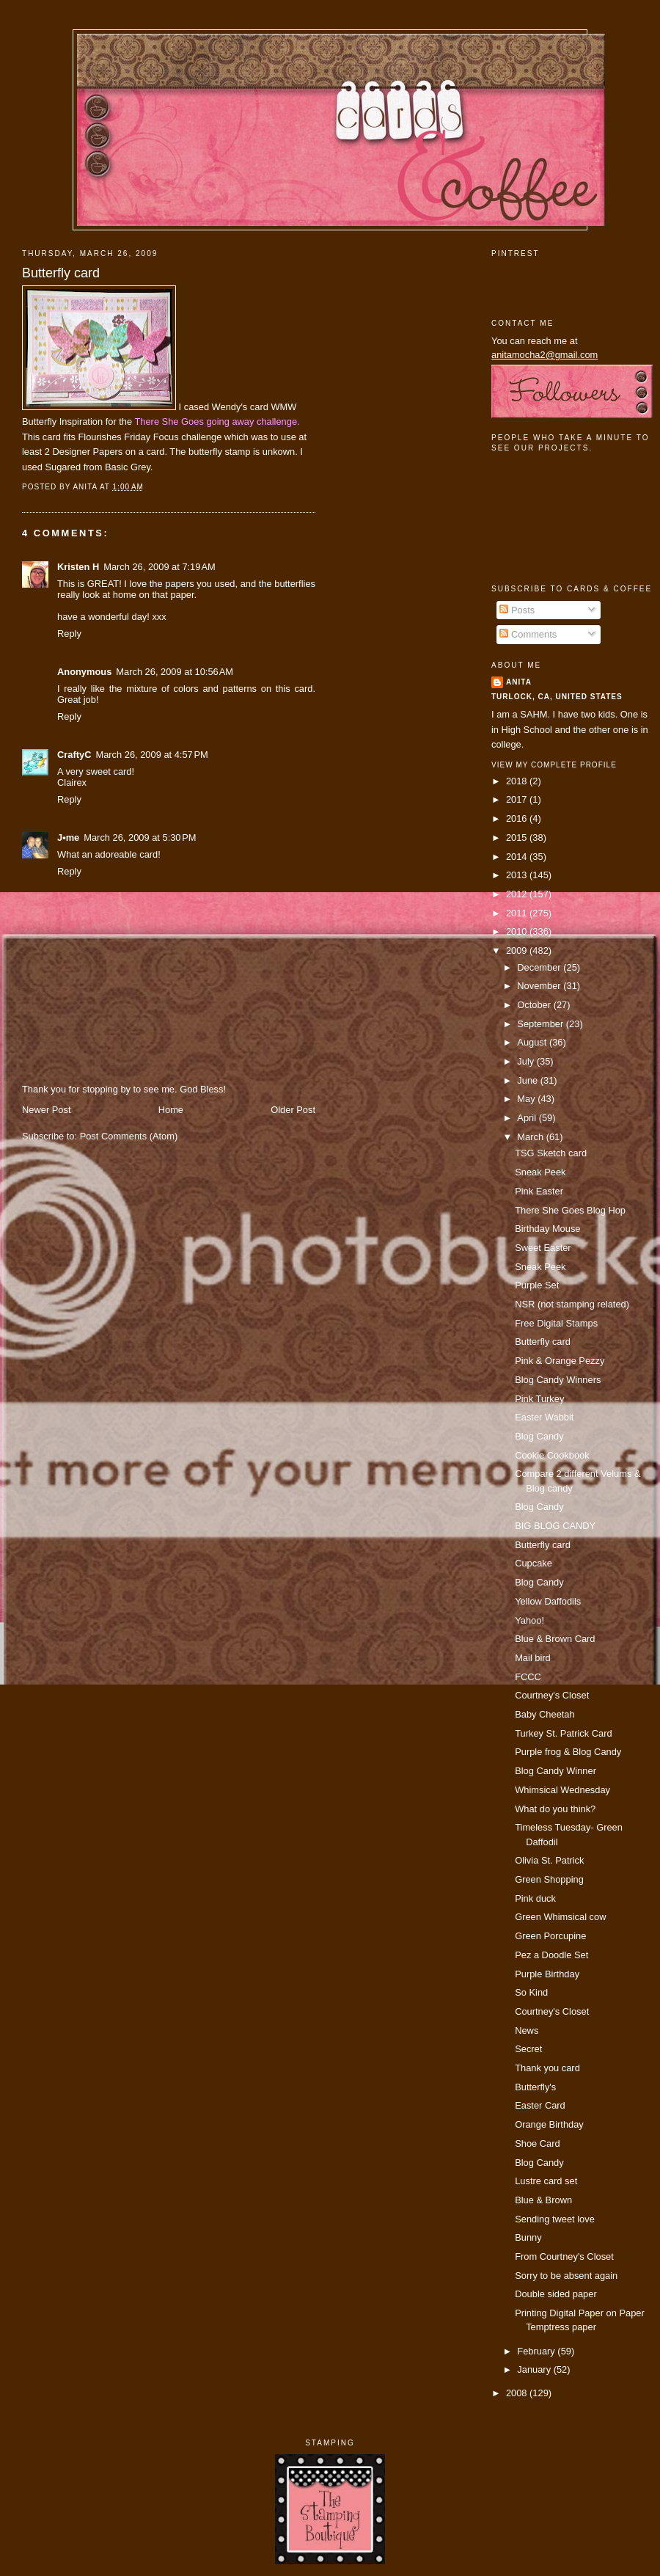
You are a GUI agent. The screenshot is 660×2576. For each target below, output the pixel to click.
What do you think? (555, 1808)
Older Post (293, 1109)
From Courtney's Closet (564, 2256)
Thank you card (547, 2067)
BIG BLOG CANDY (555, 1525)
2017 (517, 799)
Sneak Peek (540, 1172)
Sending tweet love (555, 2219)
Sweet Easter (543, 1247)
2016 (517, 818)
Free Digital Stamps (556, 1323)
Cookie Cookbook (552, 1455)
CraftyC (74, 754)
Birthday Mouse (547, 1228)
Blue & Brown (543, 2199)
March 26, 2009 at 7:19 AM (159, 566)
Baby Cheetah (545, 1714)
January (535, 2369)
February (537, 2351)
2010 (517, 931)
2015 (517, 837)
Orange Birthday (549, 2124)
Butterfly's (535, 2086)
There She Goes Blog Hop (570, 1210)
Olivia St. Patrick (549, 1860)
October (535, 1004)
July (526, 1061)
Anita (519, 682)
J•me (68, 837)
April (527, 1117)
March (531, 1136)
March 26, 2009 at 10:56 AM (174, 671)
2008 (517, 2392)
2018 (517, 781)
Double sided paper (556, 2293)
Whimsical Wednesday (562, 1789)
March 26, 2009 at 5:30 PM (140, 837)
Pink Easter (539, 1191)
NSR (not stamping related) (572, 1304)
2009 (517, 950)
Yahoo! (529, 1620)
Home (170, 1109)
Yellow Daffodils (548, 1601)
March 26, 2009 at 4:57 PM (151, 754)
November (540, 985)
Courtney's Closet (552, 1695)
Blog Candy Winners (558, 1379)
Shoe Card (537, 2143)
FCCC (528, 1676)
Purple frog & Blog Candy (568, 1751)
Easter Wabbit (544, 1417)
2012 (517, 894)
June (528, 1080)
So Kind (531, 1992)
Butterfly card (61, 273)
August (533, 1042)
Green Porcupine (550, 1935)
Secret (528, 2048)
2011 (517, 913)
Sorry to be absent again (566, 2275)
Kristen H (78, 566)
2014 (517, 856)
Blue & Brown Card (555, 1638)
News (526, 2030)
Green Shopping (549, 1879)
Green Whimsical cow (560, 1916)
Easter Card (540, 2105)
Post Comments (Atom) (129, 1136)
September (541, 1023)
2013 (517, 874)
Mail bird (533, 1657)
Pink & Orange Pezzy (559, 1360)
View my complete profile (554, 765)
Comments (528, 634)
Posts (517, 610)
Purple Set (537, 1285)
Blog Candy (539, 1436)
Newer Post (46, 1109)
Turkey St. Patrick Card (563, 1733)
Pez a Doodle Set (551, 1954)
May (527, 1098)
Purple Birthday (547, 1974)
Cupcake (533, 1563)
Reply (69, 633)
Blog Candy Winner (555, 1770)
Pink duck (535, 1898)
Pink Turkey (539, 1398)
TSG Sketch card (551, 1153)
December (540, 967)
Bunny (528, 2237)
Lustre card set (546, 2180)
